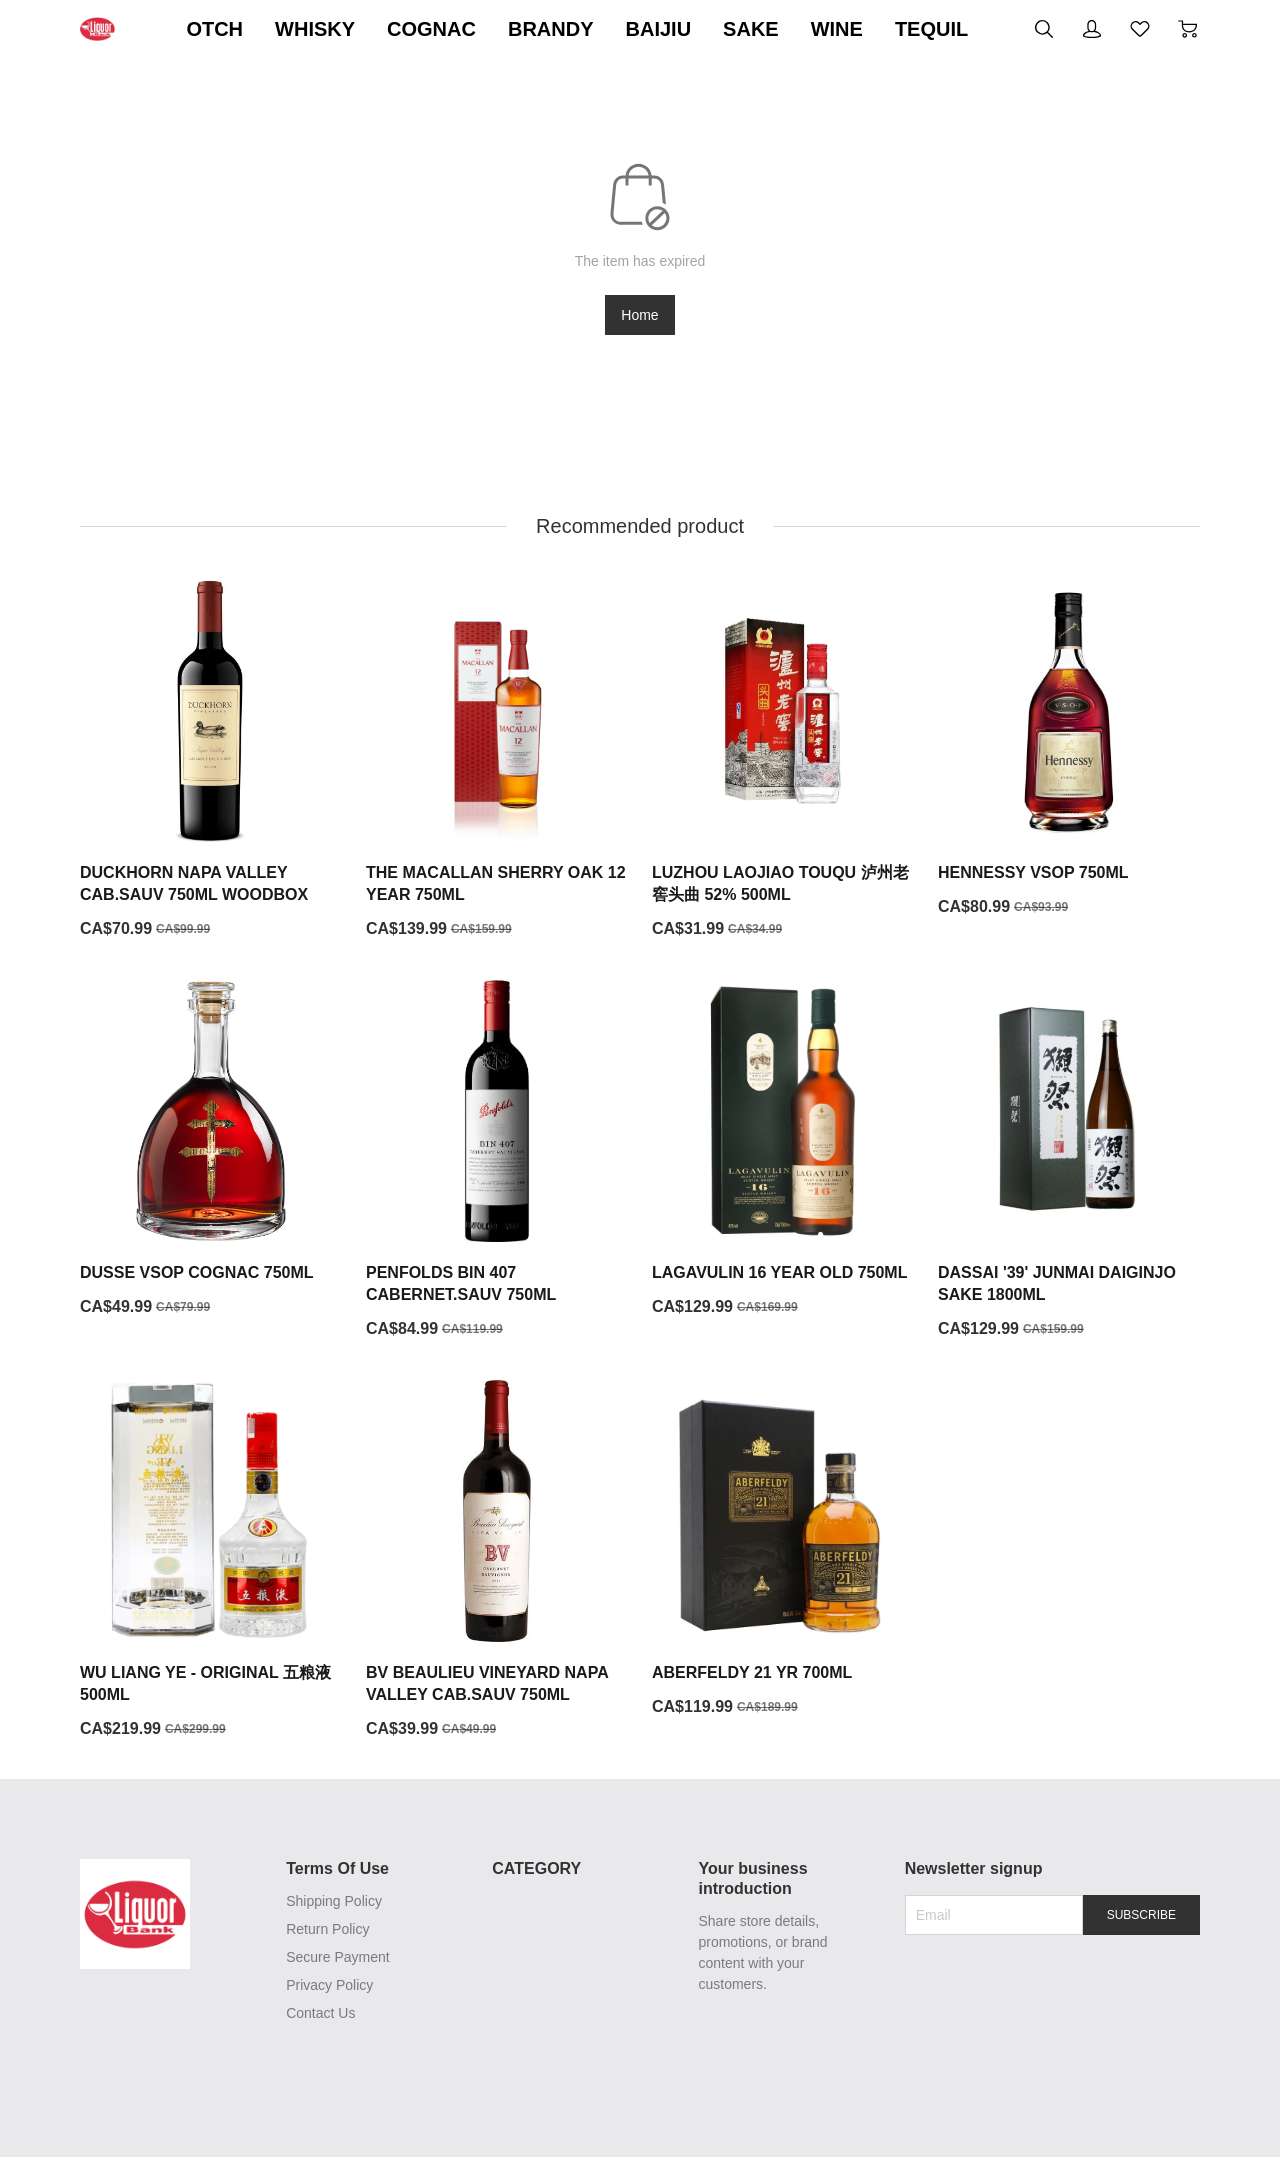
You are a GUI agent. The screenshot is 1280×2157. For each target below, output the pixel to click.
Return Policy (324, 1930)
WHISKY (481, 29)
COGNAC (597, 29)
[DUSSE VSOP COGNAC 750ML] (211, 1150)
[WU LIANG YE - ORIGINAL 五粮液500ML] (211, 1561)
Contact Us (317, 2014)
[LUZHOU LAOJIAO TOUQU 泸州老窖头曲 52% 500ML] (783, 761)
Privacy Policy (326, 1986)
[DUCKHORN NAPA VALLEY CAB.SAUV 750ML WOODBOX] (211, 761)
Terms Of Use (334, 1869)
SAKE (917, 29)
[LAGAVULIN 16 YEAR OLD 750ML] (783, 1150)
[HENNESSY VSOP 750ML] (1069, 750)
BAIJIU (824, 29)
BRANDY (717, 29)
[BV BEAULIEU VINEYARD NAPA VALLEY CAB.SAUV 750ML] (497, 1561)
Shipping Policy (331, 1902)
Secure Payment (335, 1958)
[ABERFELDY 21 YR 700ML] (783, 1550)
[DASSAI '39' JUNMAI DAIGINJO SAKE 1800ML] (1069, 1161)
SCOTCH (366, 29)
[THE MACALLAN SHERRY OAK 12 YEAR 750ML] (497, 761)
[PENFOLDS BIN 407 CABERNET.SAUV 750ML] (497, 1161)
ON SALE (247, 29)
